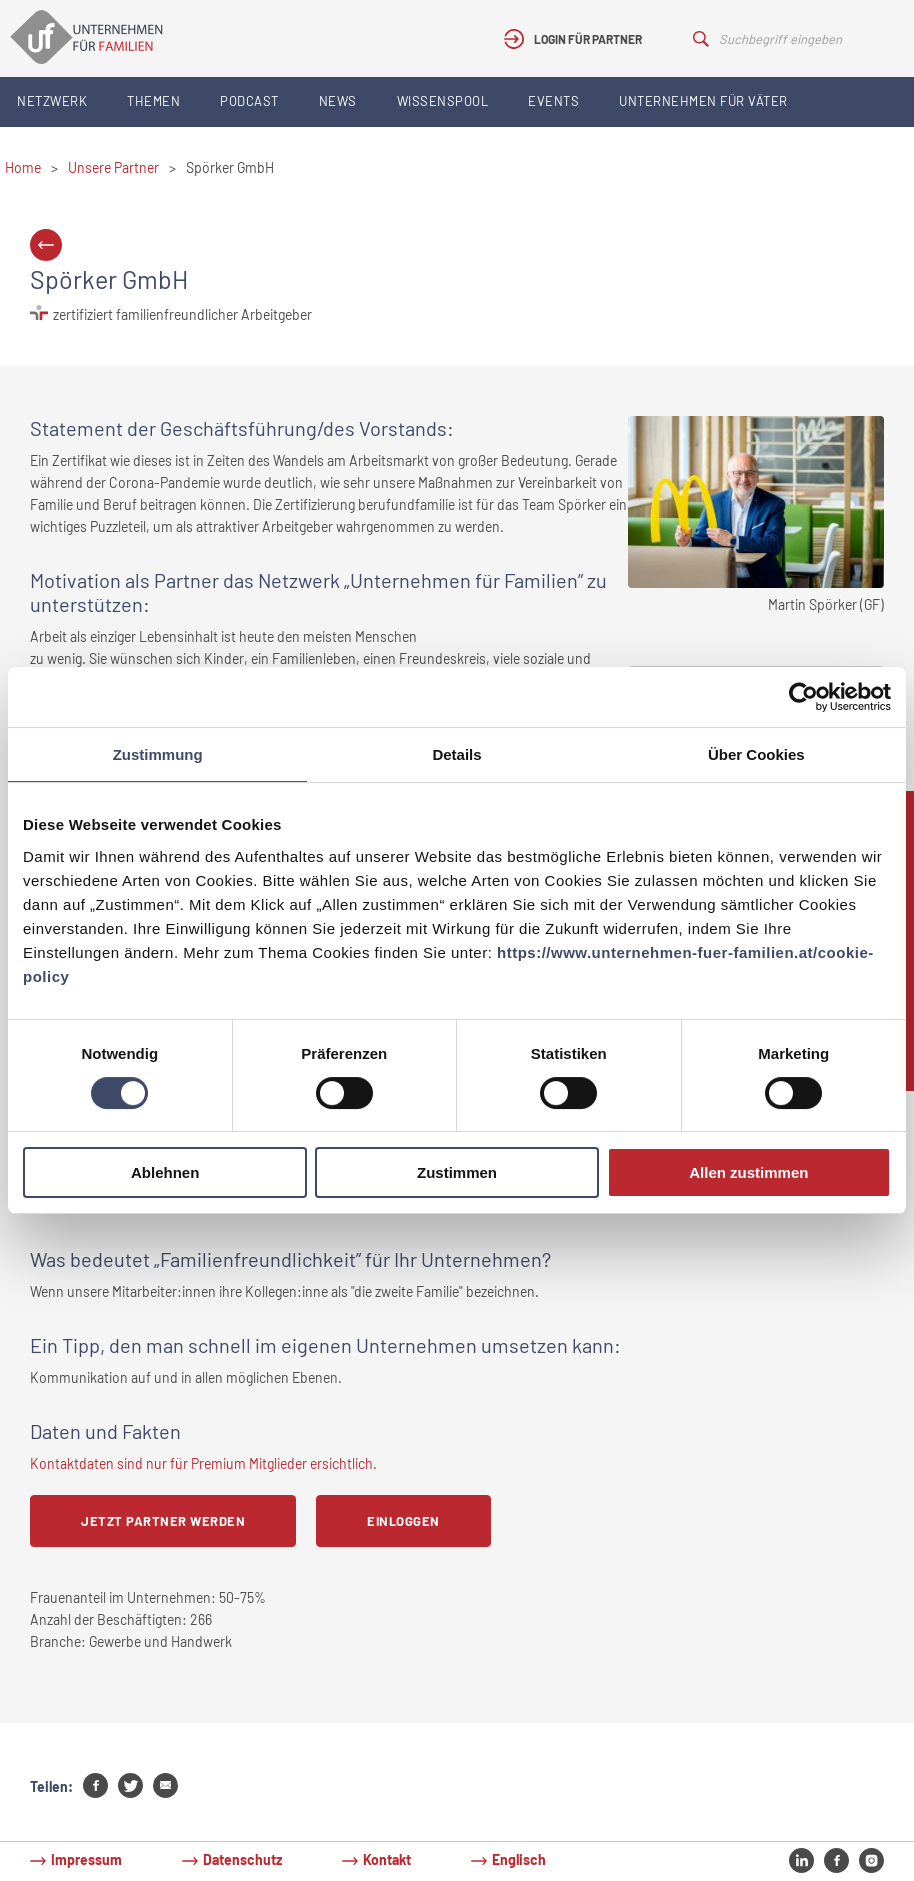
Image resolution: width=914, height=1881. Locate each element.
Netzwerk (52, 101)
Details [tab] (456, 754)
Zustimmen (457, 1172)
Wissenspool (443, 101)
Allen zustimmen (748, 1172)
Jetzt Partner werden (163, 1521)
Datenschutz (242, 1859)
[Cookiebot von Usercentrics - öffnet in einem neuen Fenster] (803, 697)
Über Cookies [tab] (756, 754)
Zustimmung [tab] (158, 754)
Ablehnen (165, 1172)
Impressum (86, 1859)
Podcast (249, 101)
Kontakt (387, 1859)
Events (553, 101)
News (338, 101)
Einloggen (403, 1521)
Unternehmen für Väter (703, 101)
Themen (153, 101)
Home (23, 167)
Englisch (519, 1859)
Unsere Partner (113, 167)
